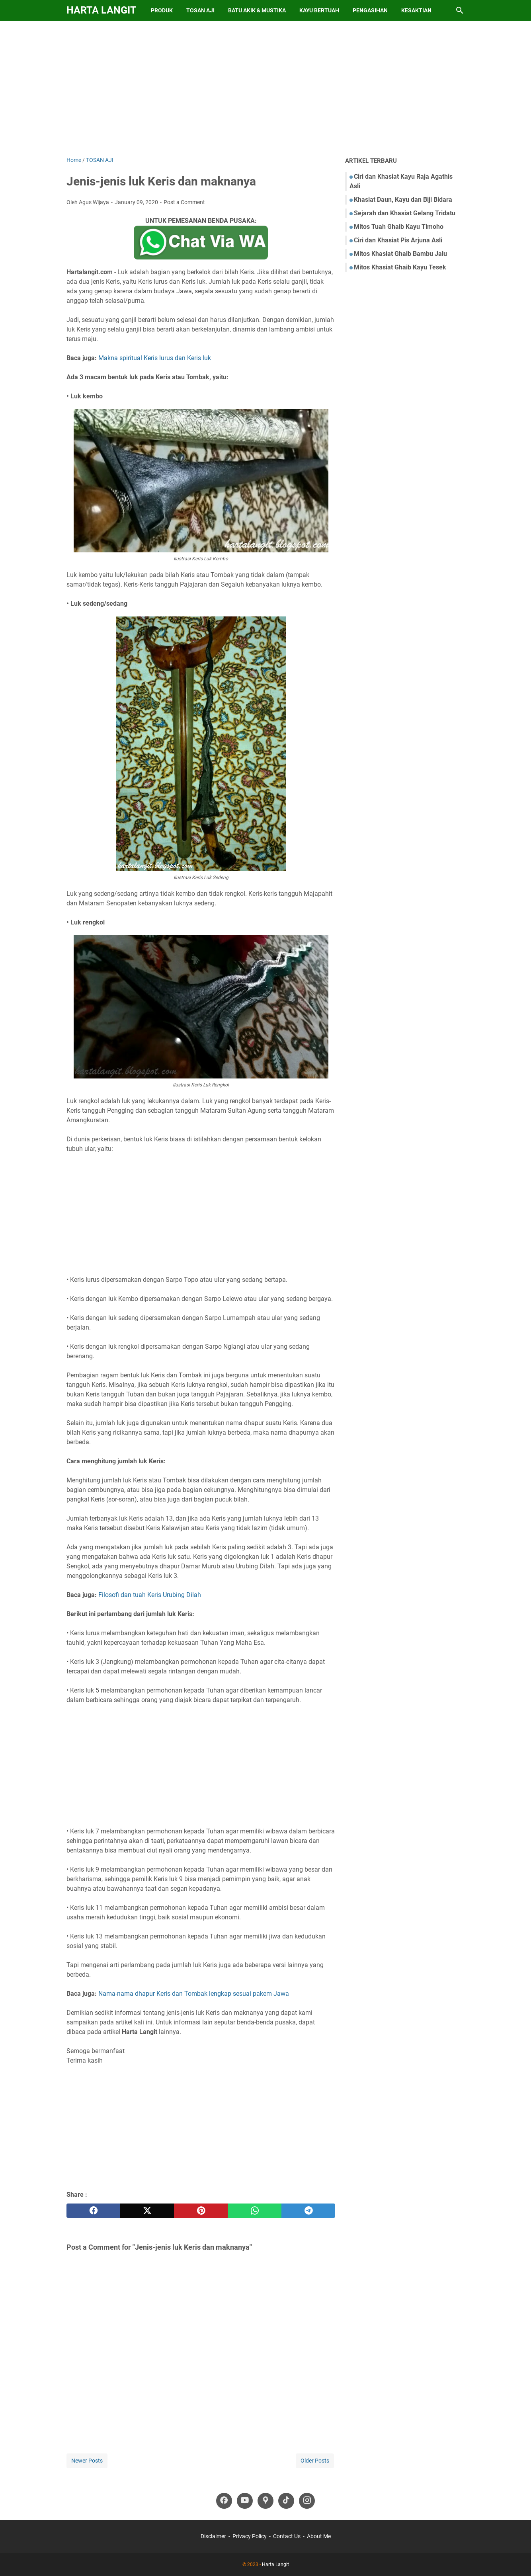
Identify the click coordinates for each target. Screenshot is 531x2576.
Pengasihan (370, 10)
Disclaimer (213, 2536)
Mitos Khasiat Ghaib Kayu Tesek (400, 267)
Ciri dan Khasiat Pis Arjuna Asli (398, 240)
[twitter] (147, 2211)
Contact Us (287, 2536)
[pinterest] (201, 2211)
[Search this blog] (460, 10)
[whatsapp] (254, 2211)
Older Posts (315, 2460)
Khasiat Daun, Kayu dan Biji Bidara (403, 199)
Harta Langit (101, 10)
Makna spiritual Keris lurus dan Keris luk (154, 358)
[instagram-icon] (307, 2501)
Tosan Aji (200, 10)
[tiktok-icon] (286, 2501)
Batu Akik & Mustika (257, 10)
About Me (319, 2536)
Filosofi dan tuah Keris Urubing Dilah (149, 1595)
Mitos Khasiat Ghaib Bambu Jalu (400, 253)
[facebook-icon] (224, 2501)
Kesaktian (416, 10)
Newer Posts (87, 2460)
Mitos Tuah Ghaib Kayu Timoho (398, 226)
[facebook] (93, 2211)
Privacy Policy (249, 2536)
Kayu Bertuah (319, 10)
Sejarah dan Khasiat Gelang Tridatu (404, 213)
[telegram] (308, 2211)
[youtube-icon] (245, 2501)
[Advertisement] (265, 88)
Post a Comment (184, 202)
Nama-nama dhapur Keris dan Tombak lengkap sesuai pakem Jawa (193, 1993)
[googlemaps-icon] (265, 2501)
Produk (162, 10)
